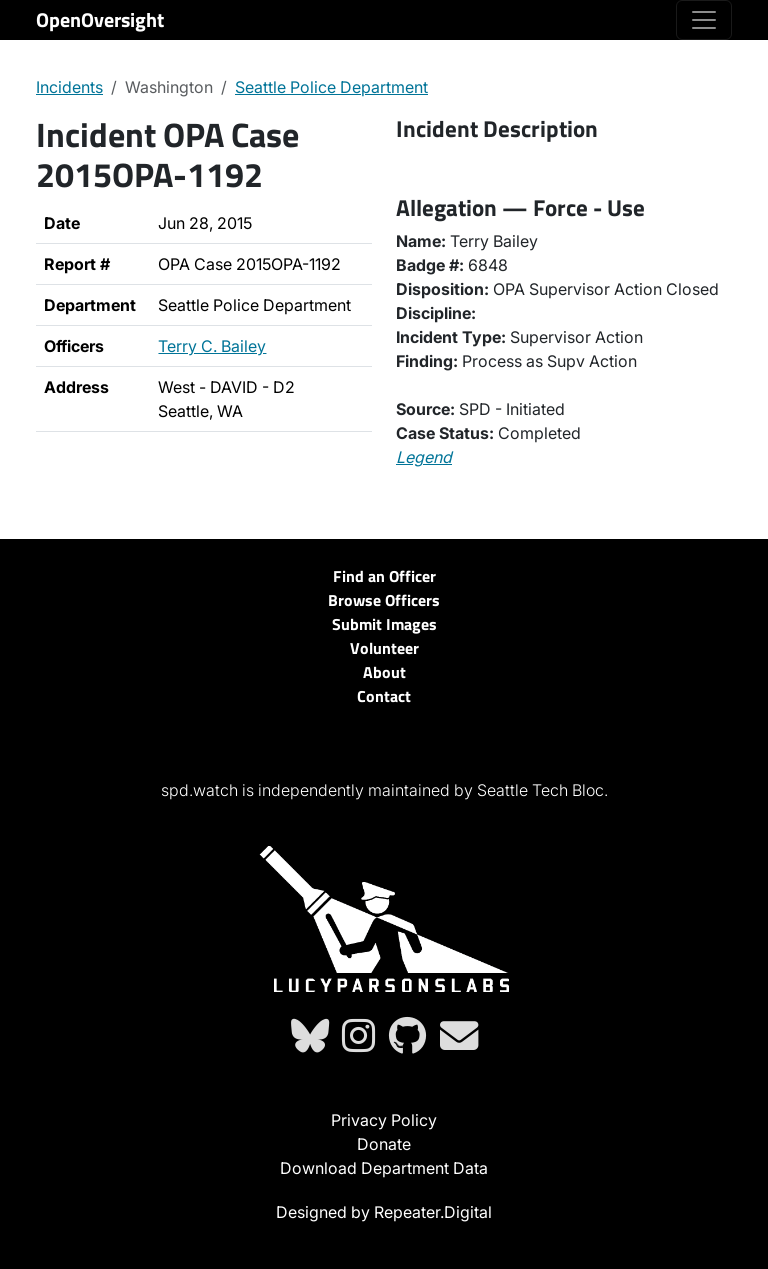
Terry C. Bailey (212, 346)
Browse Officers (384, 600)
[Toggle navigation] (704, 20)
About (384, 672)
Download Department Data (384, 1168)
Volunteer (384, 648)
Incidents (69, 87)
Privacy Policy (384, 1120)
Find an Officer (384, 576)
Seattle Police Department (331, 87)
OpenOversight (100, 19)
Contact (384, 696)
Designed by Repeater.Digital (384, 1212)
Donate (384, 1144)
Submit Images (384, 624)
